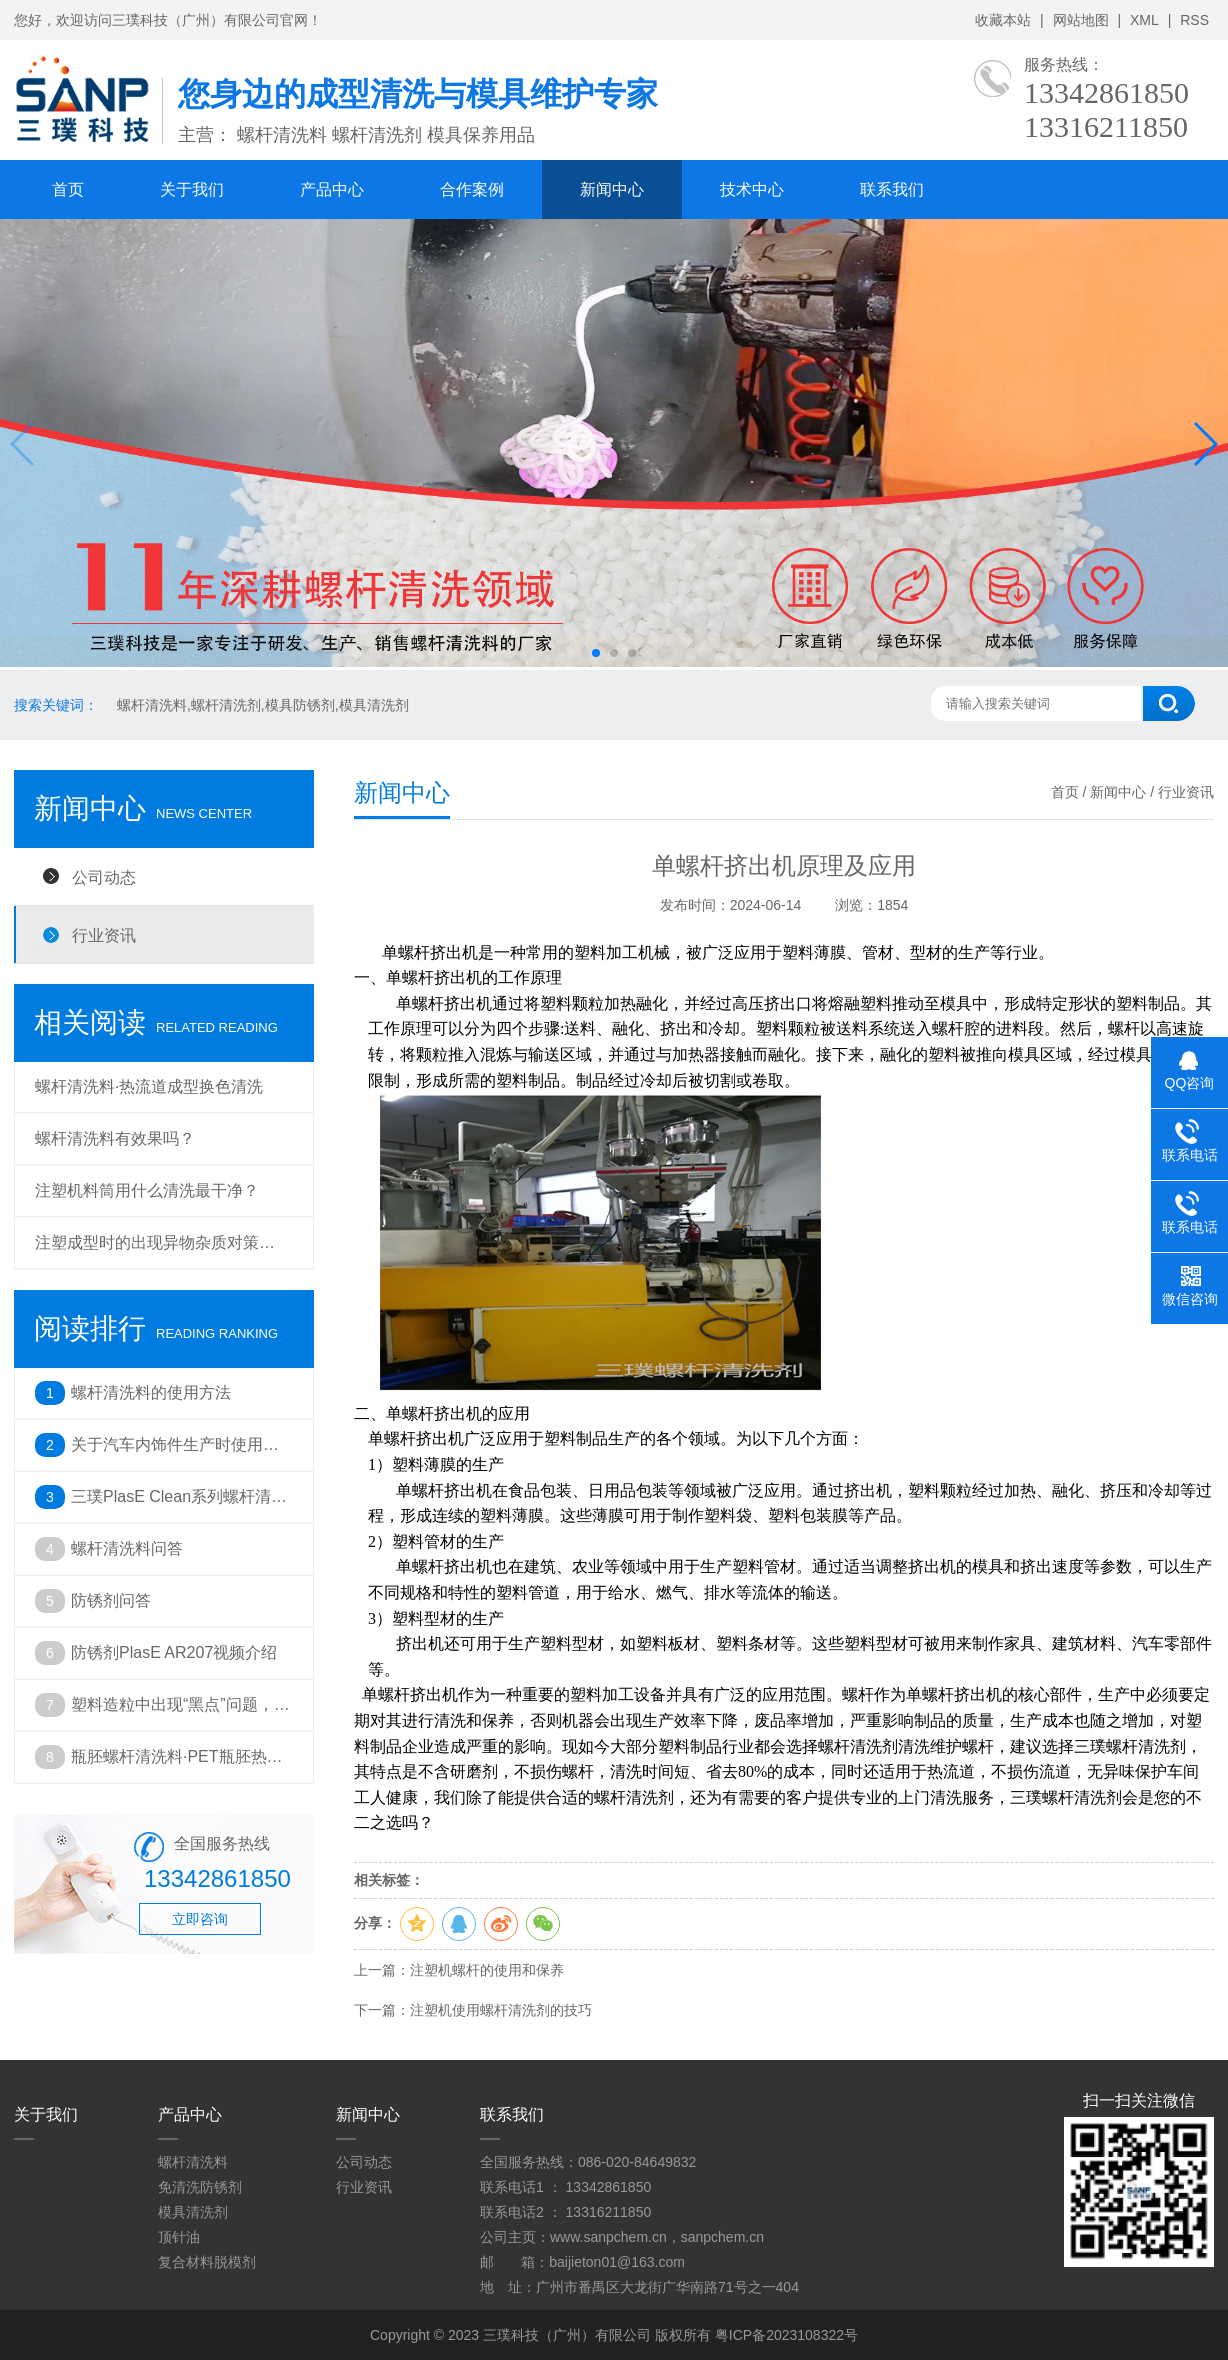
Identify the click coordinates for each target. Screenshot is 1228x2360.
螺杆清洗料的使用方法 (151, 1392)
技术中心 (752, 189)
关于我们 (192, 189)
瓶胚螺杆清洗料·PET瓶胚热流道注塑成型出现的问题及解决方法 (177, 1765)
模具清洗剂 (193, 2212)
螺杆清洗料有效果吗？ (115, 1138)
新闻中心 (612, 189)
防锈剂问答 (111, 1600)
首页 (68, 189)
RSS (1194, 20)
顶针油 (179, 2237)
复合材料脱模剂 (207, 2262)
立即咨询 (200, 1919)
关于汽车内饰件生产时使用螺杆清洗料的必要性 (175, 1453)
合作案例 (472, 189)
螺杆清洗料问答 (127, 1548)
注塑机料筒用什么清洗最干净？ (147, 1190)
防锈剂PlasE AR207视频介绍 (174, 1652)
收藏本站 (1003, 20)
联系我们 (892, 189)
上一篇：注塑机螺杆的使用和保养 (459, 1970)
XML (1144, 20)
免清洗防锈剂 (200, 2187)
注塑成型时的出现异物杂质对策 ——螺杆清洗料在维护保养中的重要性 (163, 1251)
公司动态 (104, 877)
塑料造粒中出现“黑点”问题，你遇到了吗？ (180, 1713)
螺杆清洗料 (193, 2162)
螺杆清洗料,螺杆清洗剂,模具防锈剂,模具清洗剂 (263, 705)
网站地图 (1081, 20)
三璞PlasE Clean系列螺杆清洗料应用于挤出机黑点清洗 (179, 1505)
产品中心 (332, 189)
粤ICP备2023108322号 (786, 2335)
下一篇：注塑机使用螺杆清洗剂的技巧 (473, 2010)
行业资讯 (104, 935)
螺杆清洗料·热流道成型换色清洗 (149, 1086)
